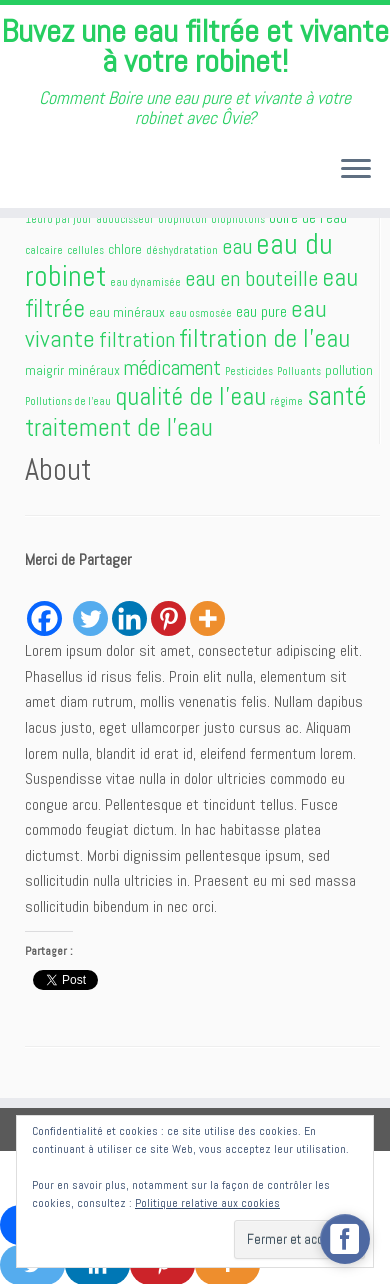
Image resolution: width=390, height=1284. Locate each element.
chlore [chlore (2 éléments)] (125, 249)
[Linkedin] (129, 606)
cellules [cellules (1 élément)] (85, 250)
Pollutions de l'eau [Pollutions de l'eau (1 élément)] (68, 401)
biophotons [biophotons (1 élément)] (238, 219)
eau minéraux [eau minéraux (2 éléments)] (127, 312)
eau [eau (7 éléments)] (237, 246)
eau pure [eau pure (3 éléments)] (261, 311)
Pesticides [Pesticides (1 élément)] (249, 371)
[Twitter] (90, 606)
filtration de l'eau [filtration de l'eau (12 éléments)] (264, 338)
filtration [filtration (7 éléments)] (137, 339)
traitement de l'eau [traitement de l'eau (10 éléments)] (119, 427)
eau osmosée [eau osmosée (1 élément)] (200, 313)
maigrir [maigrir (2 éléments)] (44, 370)
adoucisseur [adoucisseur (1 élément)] (125, 219)
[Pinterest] (168, 606)
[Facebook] (44, 606)
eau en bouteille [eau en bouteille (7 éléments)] (251, 278)
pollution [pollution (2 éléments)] (349, 370)
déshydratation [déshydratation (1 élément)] (182, 250)
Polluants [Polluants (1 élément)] (299, 371)
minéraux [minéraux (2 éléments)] (94, 370)
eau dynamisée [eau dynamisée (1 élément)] (145, 282)
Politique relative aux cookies (207, 1203)
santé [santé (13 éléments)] (337, 396)
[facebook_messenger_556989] (345, 1239)
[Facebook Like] (67, 596)
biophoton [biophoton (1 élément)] (182, 219)
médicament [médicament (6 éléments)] (172, 367)
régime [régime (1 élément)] (286, 401)
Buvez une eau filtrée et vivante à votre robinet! (195, 46)
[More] (207, 606)
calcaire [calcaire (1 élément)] (44, 250)
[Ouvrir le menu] (356, 171)
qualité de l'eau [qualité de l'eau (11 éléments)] (190, 396)
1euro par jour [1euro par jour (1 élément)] (58, 219)
